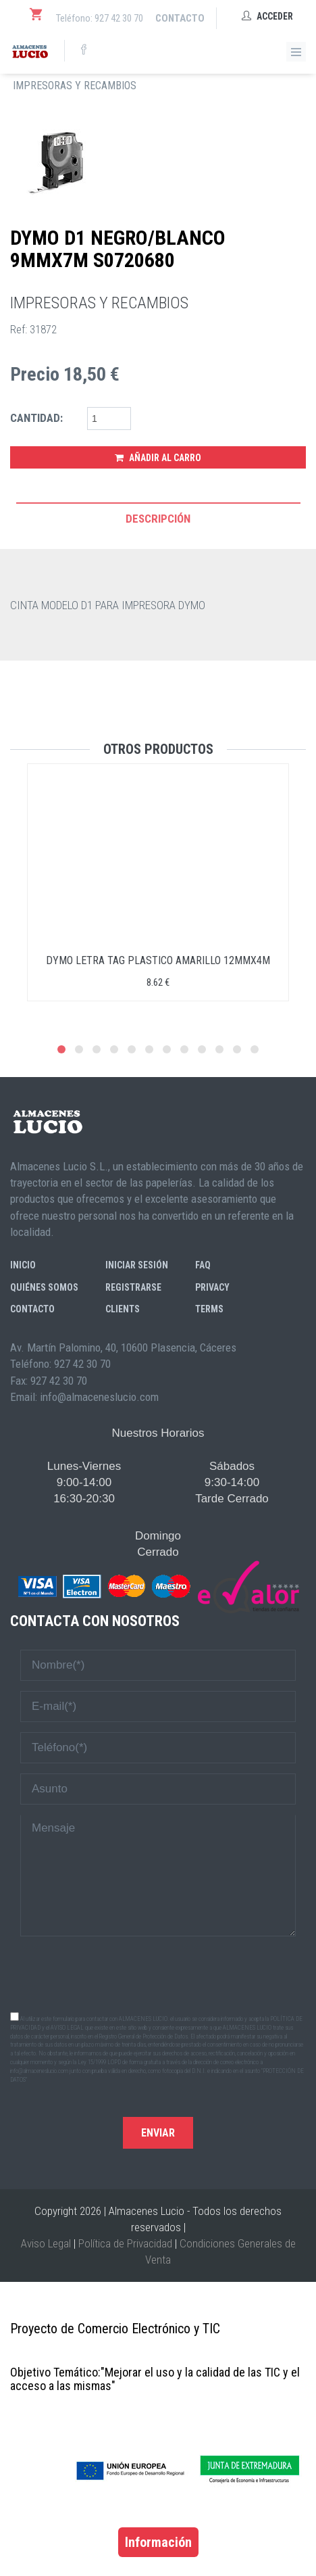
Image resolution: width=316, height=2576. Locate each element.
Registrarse (133, 1287)
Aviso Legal (46, 2243)
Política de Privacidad (125, 2243)
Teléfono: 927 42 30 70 (99, 18)
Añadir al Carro (158, 457)
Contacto (180, 18)
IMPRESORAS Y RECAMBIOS (74, 85)
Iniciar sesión (136, 1265)
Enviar (158, 2132)
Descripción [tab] (158, 518)
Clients (122, 1309)
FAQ (203, 1265)
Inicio (23, 1265)
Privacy (212, 1287)
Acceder (267, 16)
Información (158, 2542)
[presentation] (158, 1973)
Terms (209, 1309)
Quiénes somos (44, 1287)
